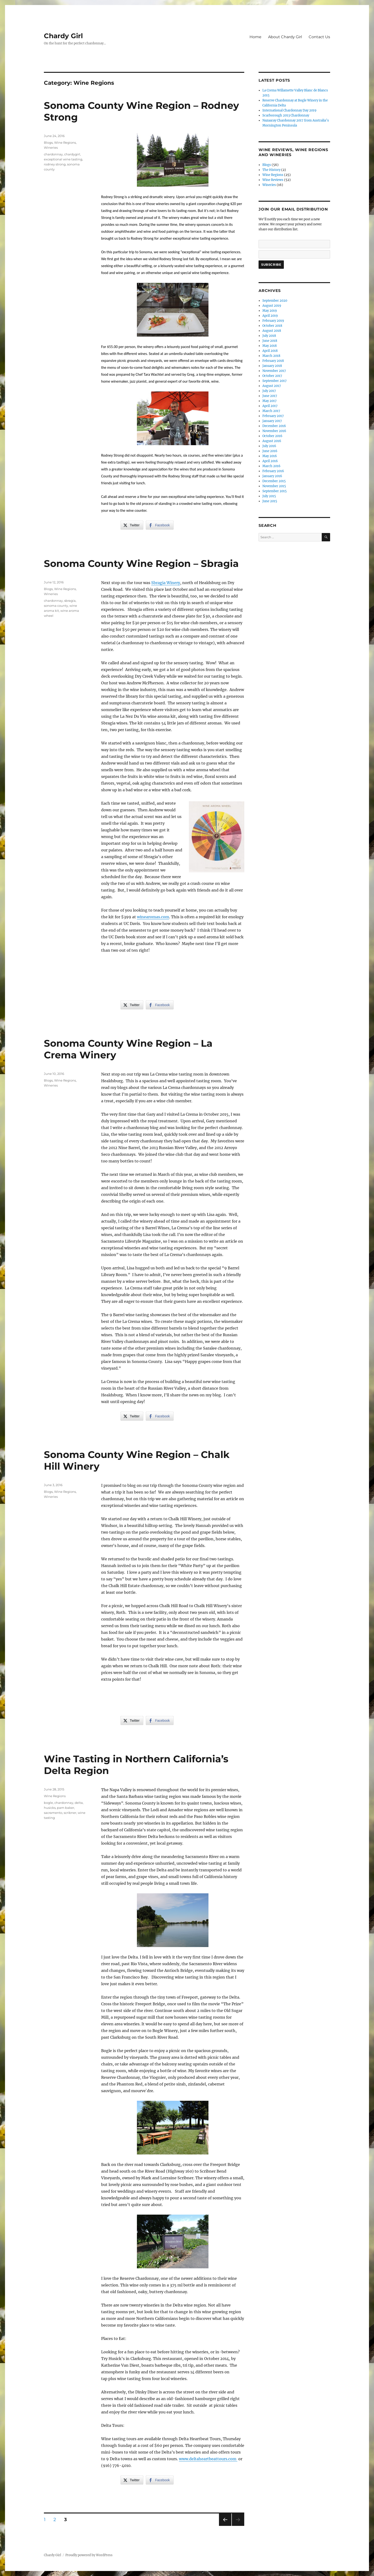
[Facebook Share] (159, 525)
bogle (48, 1803)
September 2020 (274, 301)
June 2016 (269, 451)
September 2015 (274, 491)
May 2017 (269, 401)
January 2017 (272, 421)
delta (79, 1803)
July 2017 (269, 391)
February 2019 (273, 321)
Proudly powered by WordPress (89, 2555)
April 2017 (270, 406)
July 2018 (269, 336)
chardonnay (53, 154)
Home (255, 37)
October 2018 (272, 326)
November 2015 (274, 486)
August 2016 (271, 441)
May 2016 (269, 456)
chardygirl (72, 154)
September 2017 (274, 381)
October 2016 (272, 436)
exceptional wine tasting (63, 159)
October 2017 (272, 376)
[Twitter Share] (131, 525)
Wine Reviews (272, 180)
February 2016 (273, 471)
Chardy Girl (63, 36)
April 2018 (270, 351)
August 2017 (271, 386)
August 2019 (271, 306)
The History (271, 170)
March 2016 (271, 466)
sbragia (70, 600)
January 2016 (272, 476)
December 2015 (274, 481)
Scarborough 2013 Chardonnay (285, 115)
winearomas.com (153, 916)
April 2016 (270, 461)
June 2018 (269, 341)
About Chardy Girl (285, 37)
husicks (50, 1808)
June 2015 (269, 501)
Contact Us (319, 37)
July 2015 (269, 496)
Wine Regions (65, 142)
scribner (70, 1813)
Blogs (48, 142)
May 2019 (269, 311)
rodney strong (55, 164)
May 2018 (269, 346)
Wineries (51, 147)
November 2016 (274, 431)
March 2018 (271, 356)
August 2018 (271, 331)
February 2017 (273, 416)
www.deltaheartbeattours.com (208, 2458)
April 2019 (270, 316)
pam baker (65, 1808)
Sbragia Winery (165, 582)
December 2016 (274, 426)
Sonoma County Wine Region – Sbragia (141, 563)
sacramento (53, 1813)
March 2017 (271, 411)
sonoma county (56, 605)
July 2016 (269, 446)
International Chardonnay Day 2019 (289, 110)
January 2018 (272, 366)
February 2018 (273, 361)
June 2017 (269, 396)
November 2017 (274, 371)
